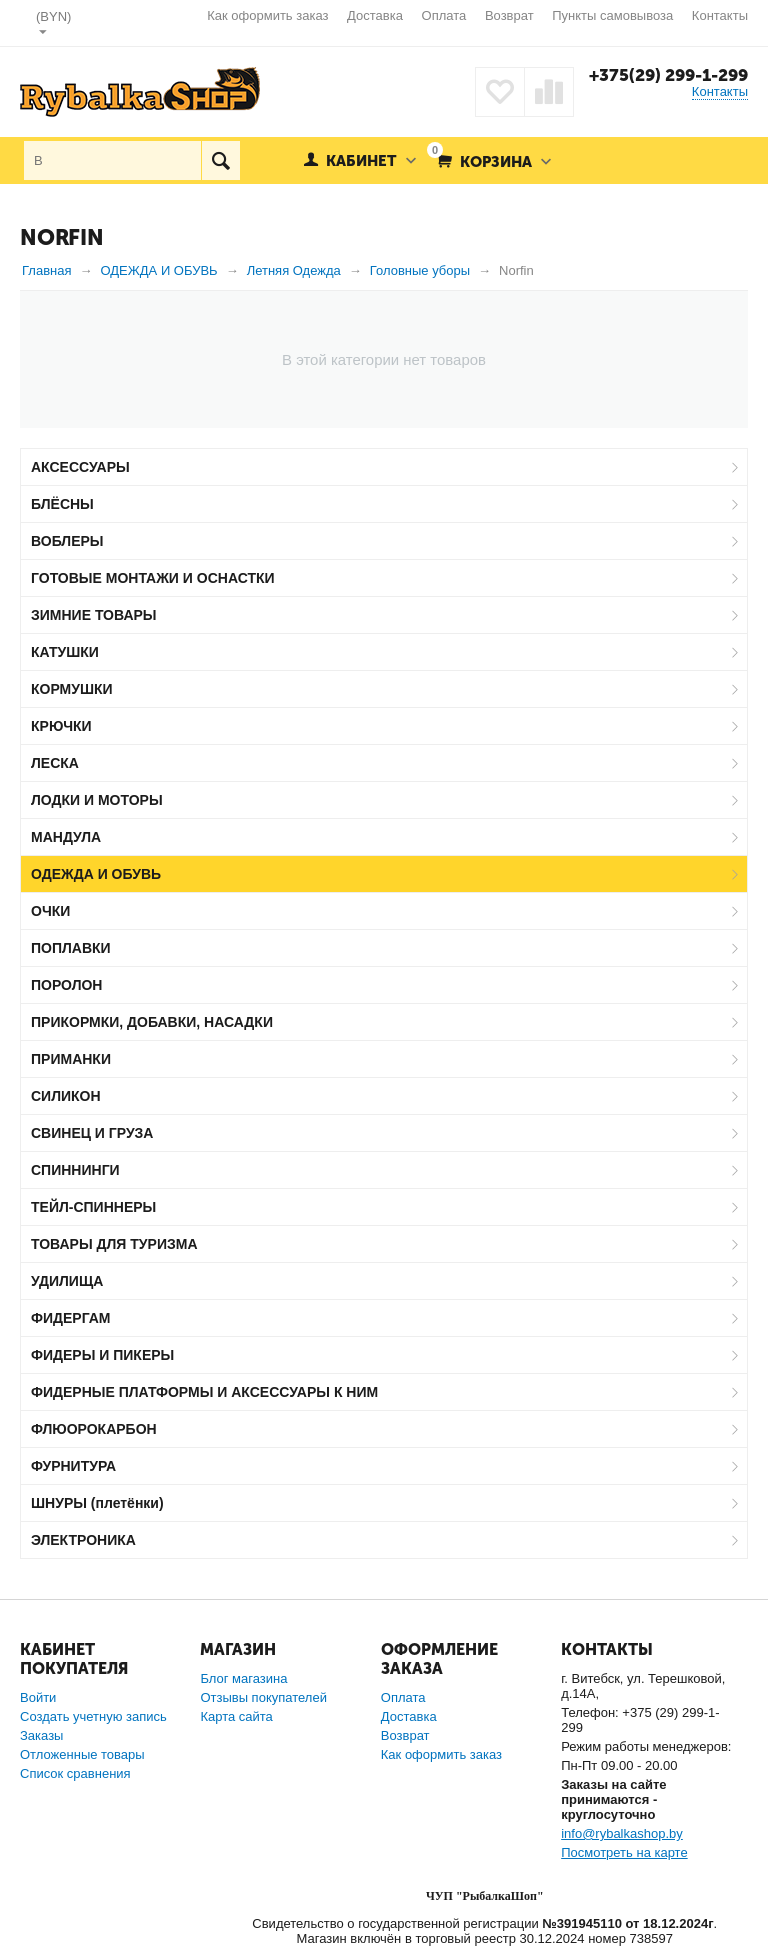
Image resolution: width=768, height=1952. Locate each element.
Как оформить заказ (267, 15)
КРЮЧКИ (61, 726)
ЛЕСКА (55, 763)
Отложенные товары (82, 1754)
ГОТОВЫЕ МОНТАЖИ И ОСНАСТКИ (153, 578)
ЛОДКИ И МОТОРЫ (97, 800)
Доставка (375, 15)
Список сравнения (75, 1773)
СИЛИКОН (66, 1096)
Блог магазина (243, 1678)
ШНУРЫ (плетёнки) (97, 1503)
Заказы (41, 1735)
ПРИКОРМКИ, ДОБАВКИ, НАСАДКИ (152, 1022)
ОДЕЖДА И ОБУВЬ (96, 874)
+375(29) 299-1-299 (668, 75)
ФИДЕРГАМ (71, 1318)
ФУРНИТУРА (73, 1466)
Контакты (720, 15)
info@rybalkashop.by (622, 1833)
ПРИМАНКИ (71, 1059)
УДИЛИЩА (67, 1281)
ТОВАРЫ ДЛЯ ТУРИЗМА (114, 1244)
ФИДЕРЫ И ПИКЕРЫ (102, 1355)
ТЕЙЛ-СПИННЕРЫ (93, 1207)
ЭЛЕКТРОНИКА (83, 1540)
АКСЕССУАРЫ (80, 467)
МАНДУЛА (66, 837)
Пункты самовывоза (612, 15)
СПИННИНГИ (75, 1170)
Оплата (444, 15)
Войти (38, 1697)
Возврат (509, 15)
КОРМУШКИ (72, 689)
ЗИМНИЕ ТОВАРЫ (94, 615)
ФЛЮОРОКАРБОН (94, 1429)
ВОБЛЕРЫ (67, 541)
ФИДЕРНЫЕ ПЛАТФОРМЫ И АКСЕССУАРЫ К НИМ (204, 1392)
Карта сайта (236, 1716)
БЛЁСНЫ (62, 504)
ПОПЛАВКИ (71, 948)
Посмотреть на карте (624, 1852)
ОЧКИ (50, 911)
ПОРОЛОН (66, 985)
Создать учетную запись (93, 1716)
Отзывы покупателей (263, 1697)
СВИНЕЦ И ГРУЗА (92, 1133)
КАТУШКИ (65, 652)
